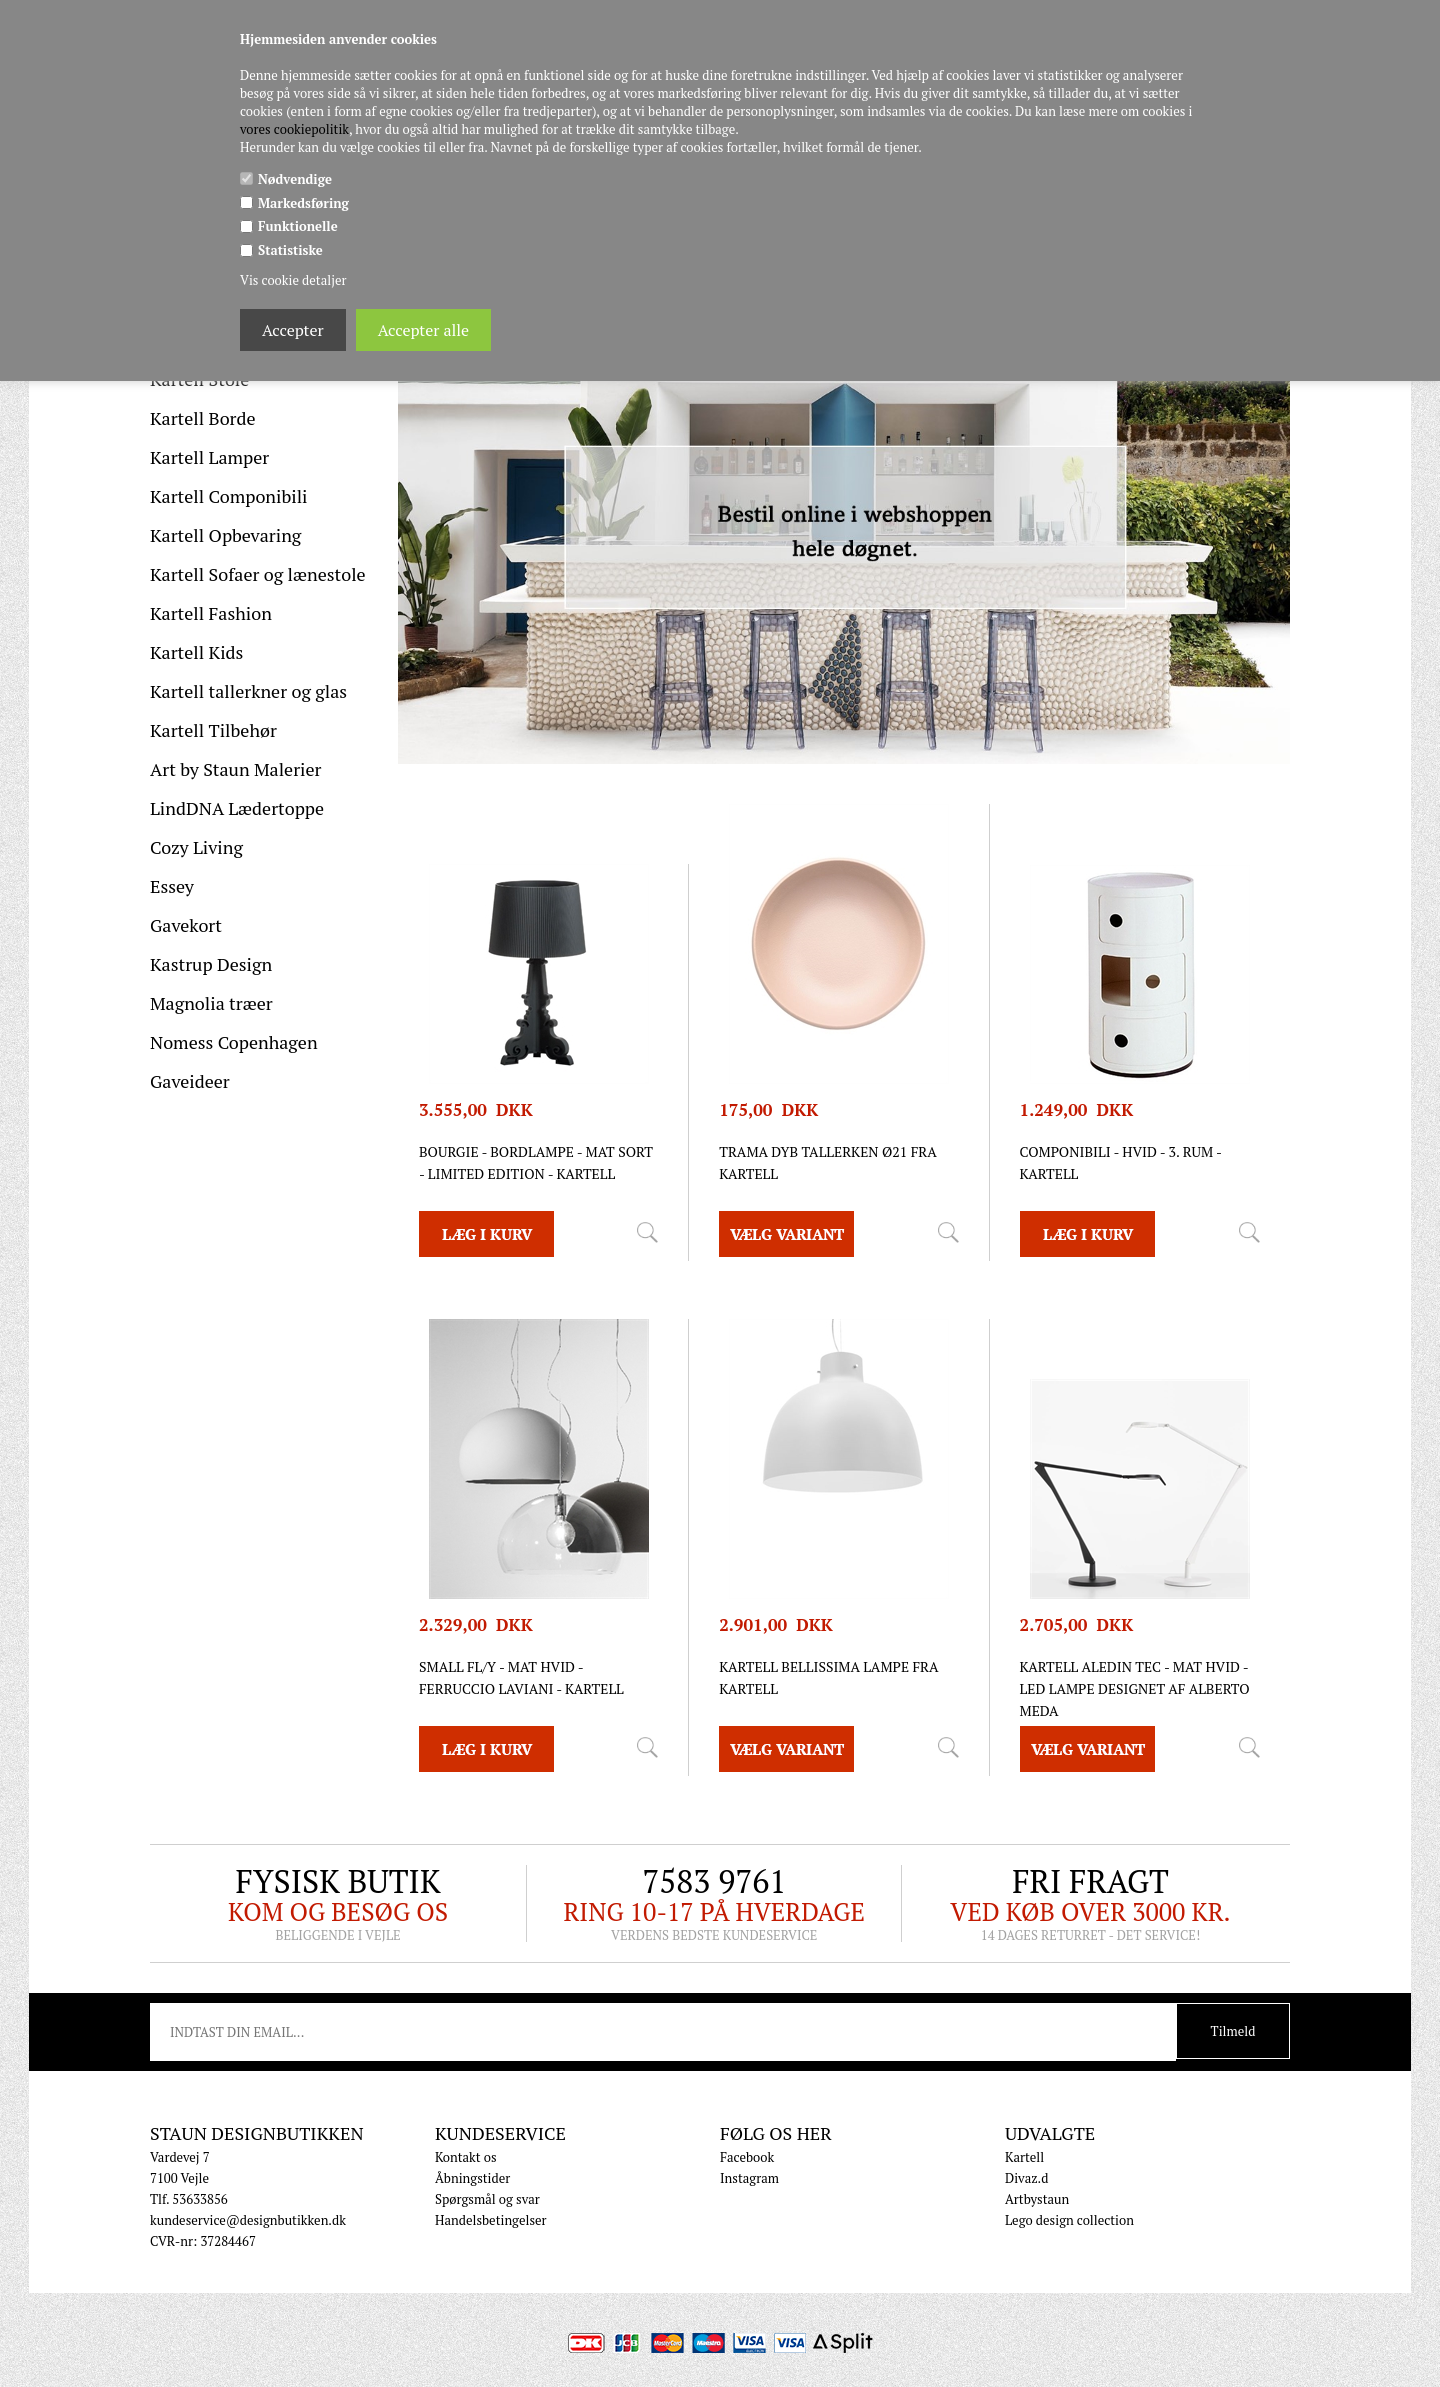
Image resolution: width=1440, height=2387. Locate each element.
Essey (172, 886)
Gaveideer (190, 1081)
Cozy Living (196, 847)
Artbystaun (1037, 2199)
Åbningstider (472, 2178)
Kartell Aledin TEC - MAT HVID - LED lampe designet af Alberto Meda (1135, 1688)
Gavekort (186, 925)
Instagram (749, 2178)
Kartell (1024, 2157)
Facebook (747, 2157)
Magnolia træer (211, 1003)
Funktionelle (298, 226)
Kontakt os (466, 2157)
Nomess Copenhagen (234, 1042)
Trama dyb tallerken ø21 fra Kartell (827, 1162)
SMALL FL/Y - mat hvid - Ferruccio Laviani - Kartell (521, 1677)
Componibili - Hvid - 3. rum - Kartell (1121, 1162)
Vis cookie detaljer (293, 280)
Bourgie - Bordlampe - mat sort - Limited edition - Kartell (536, 1162)
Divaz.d (1026, 2178)
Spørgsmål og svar (487, 2199)
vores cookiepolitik (294, 129)
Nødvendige (295, 179)
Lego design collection (1069, 2220)
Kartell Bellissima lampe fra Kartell (828, 1677)
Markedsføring (303, 203)
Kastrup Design (211, 964)
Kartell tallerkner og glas (248, 691)
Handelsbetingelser (491, 2220)
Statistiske (290, 250)
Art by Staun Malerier (236, 769)
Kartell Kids (196, 652)
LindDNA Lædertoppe (237, 808)
